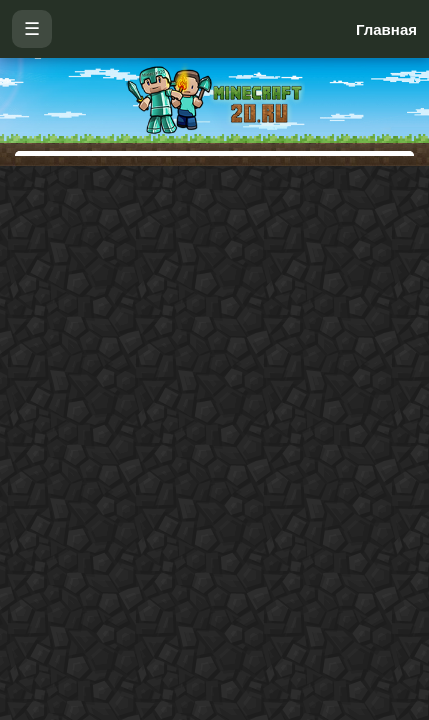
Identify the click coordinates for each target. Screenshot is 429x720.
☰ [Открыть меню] (32, 29)
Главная (386, 29)
